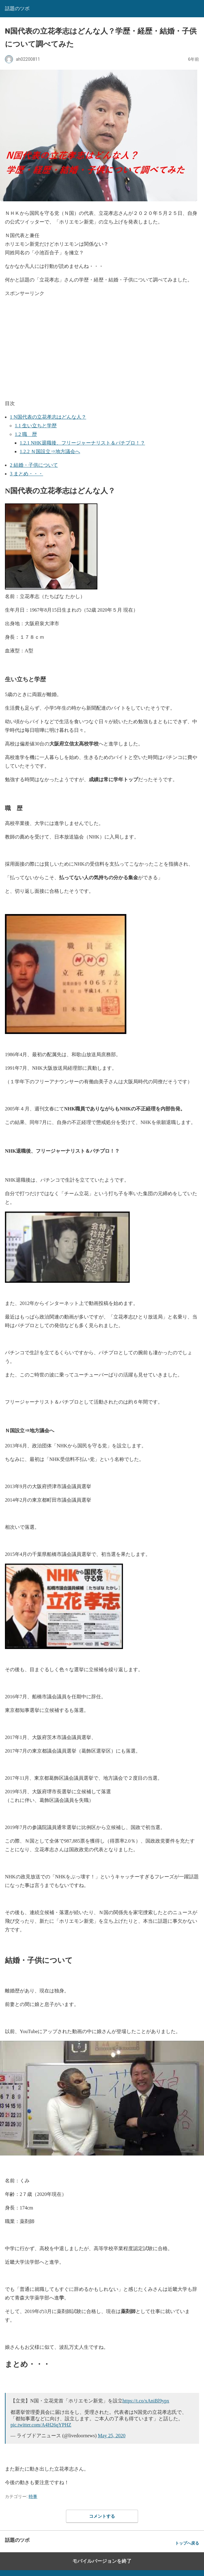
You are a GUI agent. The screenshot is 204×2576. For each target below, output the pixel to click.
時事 (33, 2496)
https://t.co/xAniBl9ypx (146, 2400)
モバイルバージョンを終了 (102, 2561)
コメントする (102, 2516)
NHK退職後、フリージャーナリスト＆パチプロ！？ (82, 442)
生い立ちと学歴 (36, 425)
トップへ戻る (187, 2543)
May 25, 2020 (111, 2435)
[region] (104, 347)
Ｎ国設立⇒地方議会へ (50, 451)
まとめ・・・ (26, 473)
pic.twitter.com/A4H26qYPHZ (40, 2424)
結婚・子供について (34, 465)
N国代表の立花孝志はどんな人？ (48, 417)
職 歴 (26, 434)
